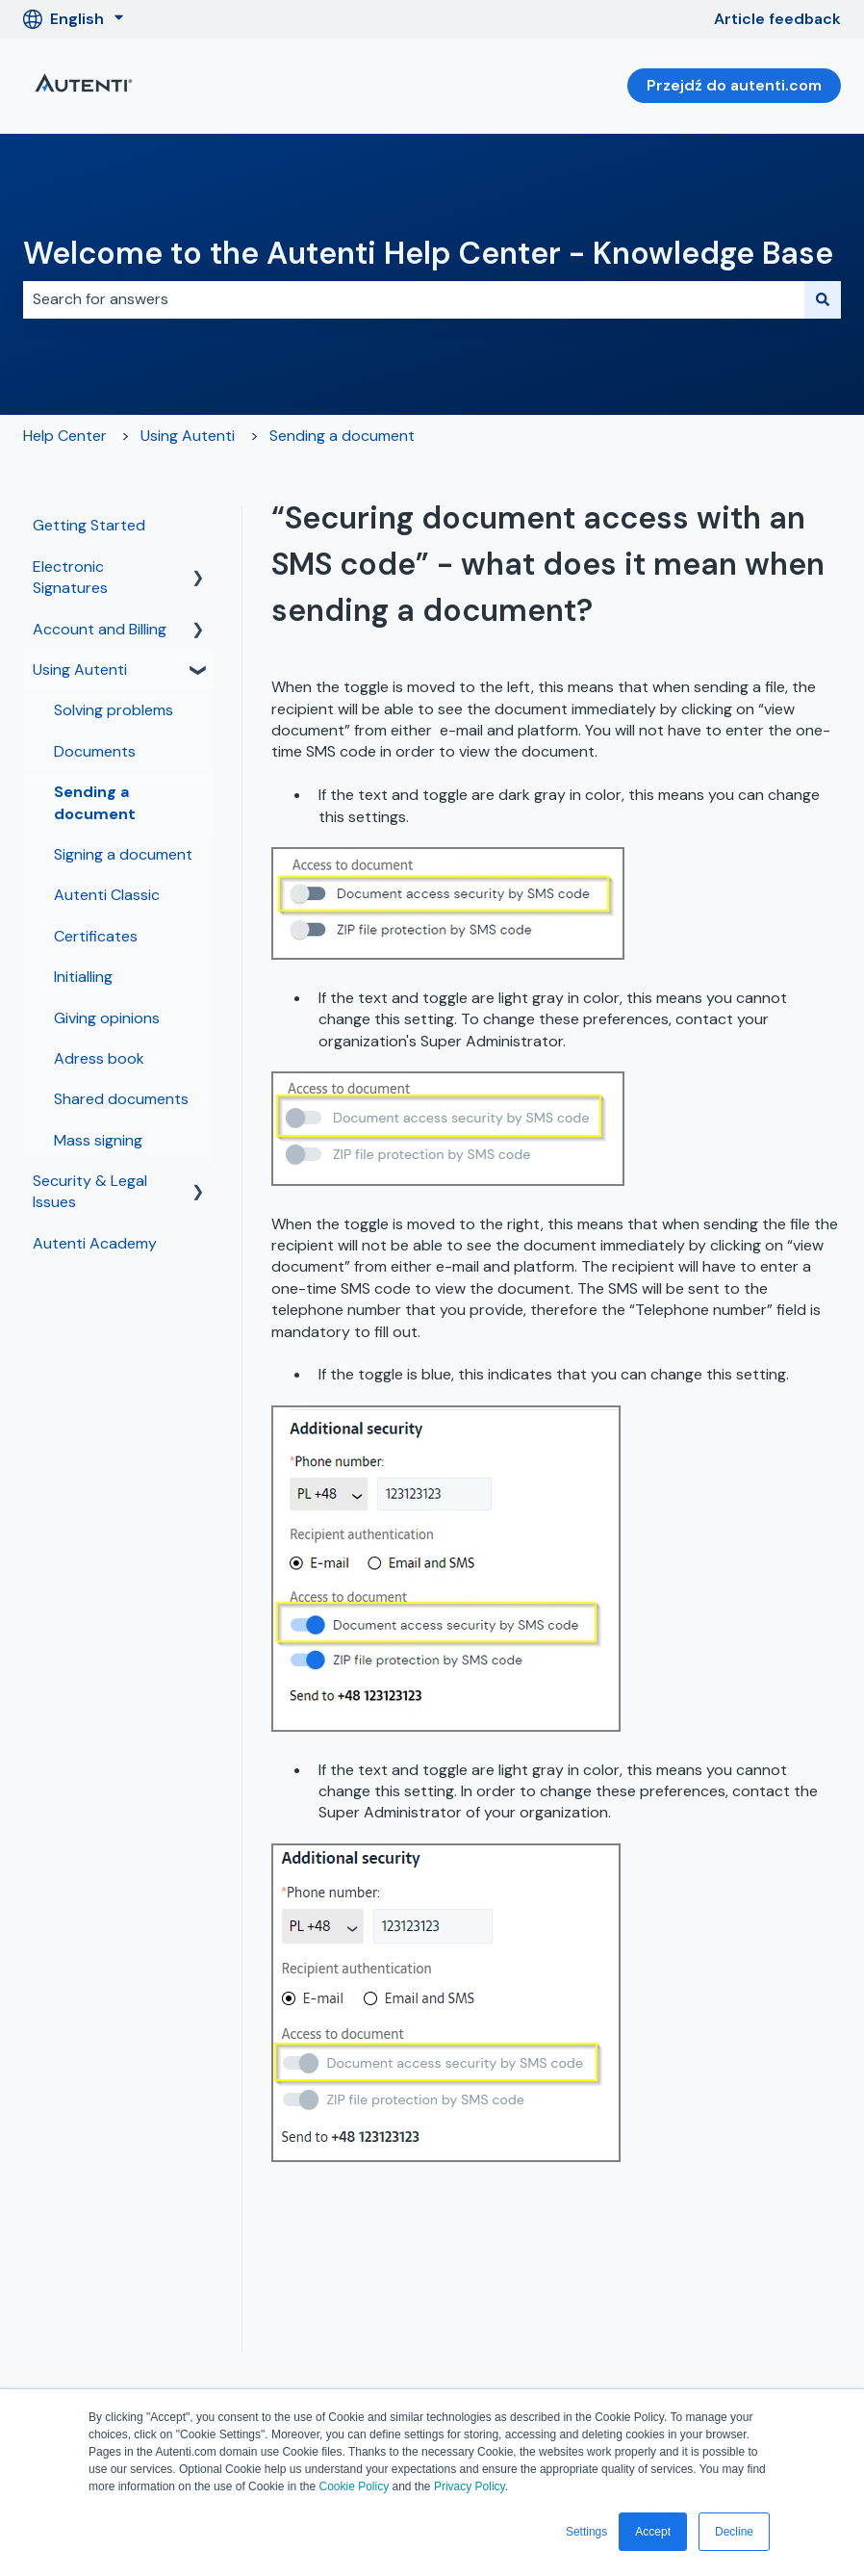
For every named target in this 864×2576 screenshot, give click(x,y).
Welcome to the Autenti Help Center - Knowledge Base (428, 253)
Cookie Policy (353, 2486)
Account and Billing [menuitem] (99, 629)
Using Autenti (187, 435)
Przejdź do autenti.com (734, 85)
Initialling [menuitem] (83, 976)
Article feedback (777, 19)
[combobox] (413, 299)
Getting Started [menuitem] (89, 525)
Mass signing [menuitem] (98, 1140)
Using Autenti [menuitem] (80, 669)
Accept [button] (653, 2531)
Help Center (65, 435)
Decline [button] (734, 2531)
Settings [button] (586, 2531)
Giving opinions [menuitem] (107, 1018)
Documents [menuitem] (95, 751)
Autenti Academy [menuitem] (95, 1243)
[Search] (822, 299)
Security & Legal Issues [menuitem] (90, 1191)
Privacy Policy (469, 2486)
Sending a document (342, 435)
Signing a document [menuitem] (123, 854)
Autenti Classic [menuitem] (107, 895)
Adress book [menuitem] (99, 1058)
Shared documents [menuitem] (121, 1099)
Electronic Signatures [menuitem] (70, 577)
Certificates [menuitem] (96, 936)
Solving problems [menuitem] (113, 710)
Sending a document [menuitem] (95, 802)
